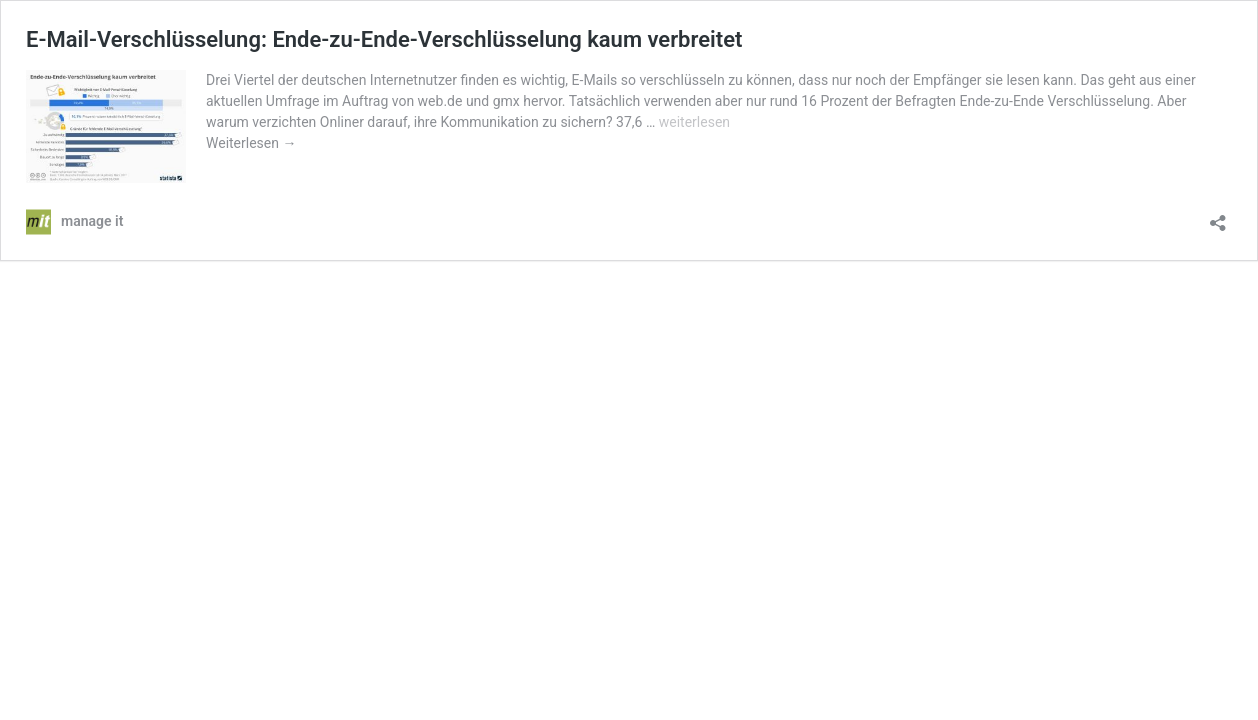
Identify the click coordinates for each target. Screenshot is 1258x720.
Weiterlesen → (251, 143)
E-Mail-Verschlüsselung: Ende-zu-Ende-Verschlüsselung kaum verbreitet (384, 39)
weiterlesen (694, 122)
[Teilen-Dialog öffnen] (1218, 216)
